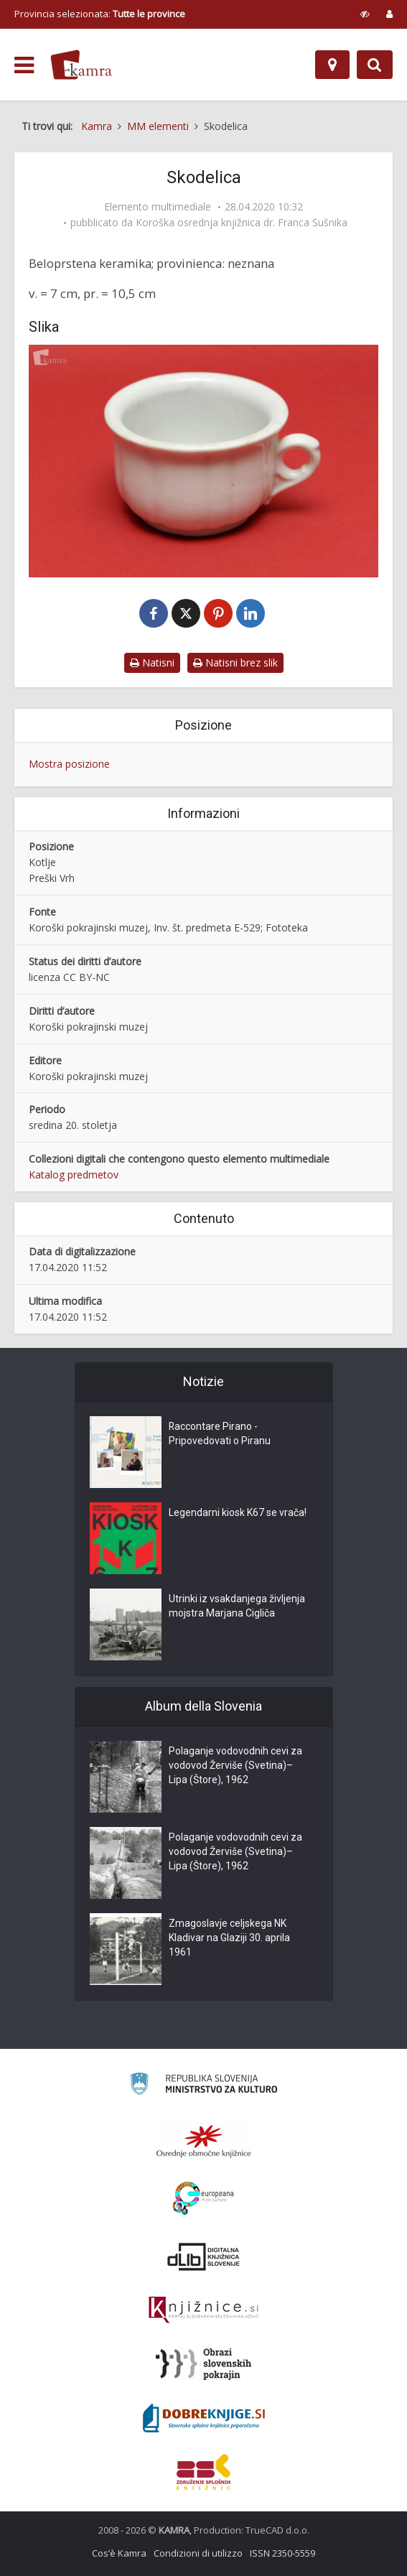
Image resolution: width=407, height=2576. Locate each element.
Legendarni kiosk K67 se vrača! (238, 1513)
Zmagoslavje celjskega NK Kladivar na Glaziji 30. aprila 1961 (229, 1938)
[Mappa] (332, 64)
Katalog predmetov (73, 1174)
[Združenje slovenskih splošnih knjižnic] (203, 2310)
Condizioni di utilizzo (198, 2553)
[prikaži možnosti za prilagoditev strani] (365, 13)
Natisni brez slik (235, 662)
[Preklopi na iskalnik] (375, 64)
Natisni (152, 662)
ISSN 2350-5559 (282, 2553)
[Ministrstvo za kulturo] (203, 2085)
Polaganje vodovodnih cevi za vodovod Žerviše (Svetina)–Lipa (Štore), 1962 (235, 1766)
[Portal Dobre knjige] (204, 2418)
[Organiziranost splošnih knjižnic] (204, 2141)
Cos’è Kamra (119, 2553)
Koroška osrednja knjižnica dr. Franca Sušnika (241, 222)
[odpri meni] (24, 65)
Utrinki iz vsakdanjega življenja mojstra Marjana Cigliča (237, 1606)
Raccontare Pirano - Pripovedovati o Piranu (220, 1434)
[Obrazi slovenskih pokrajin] (203, 2364)
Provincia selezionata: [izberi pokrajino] (99, 13)
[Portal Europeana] (203, 2198)
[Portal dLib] (203, 2256)
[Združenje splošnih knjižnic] (203, 2472)
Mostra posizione (69, 764)
